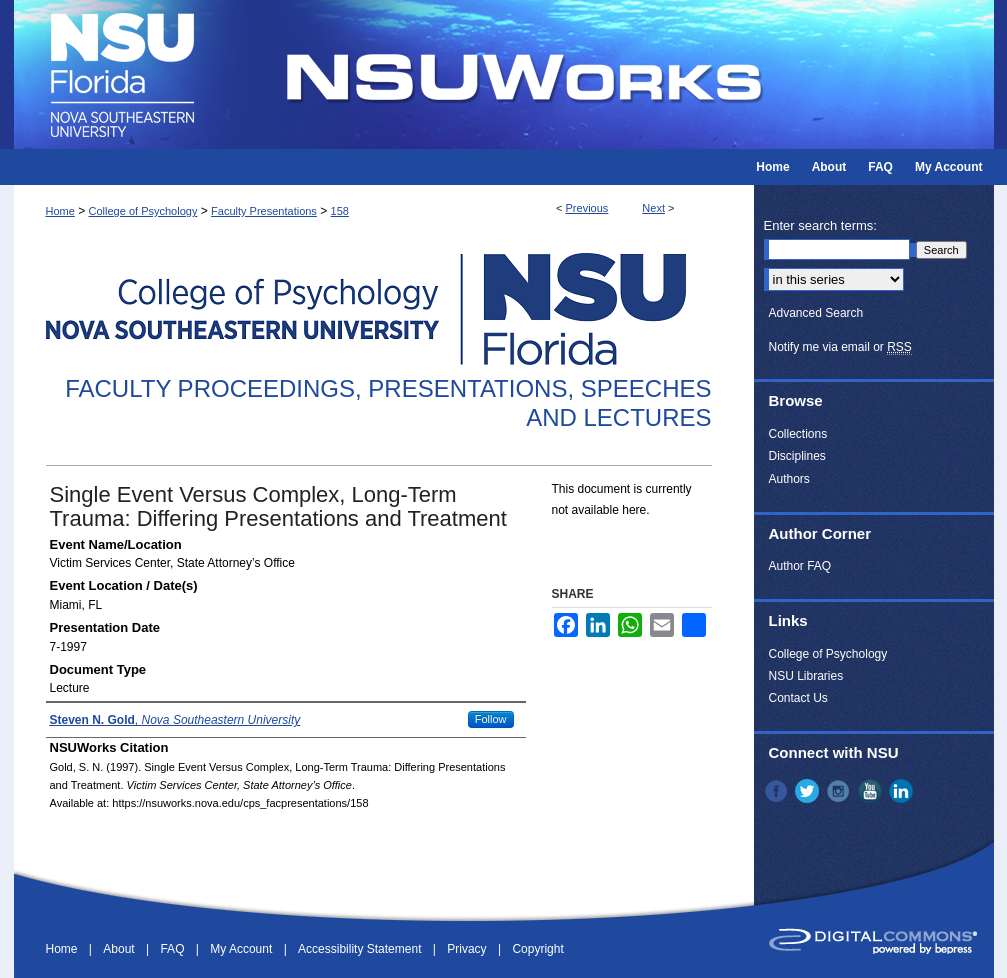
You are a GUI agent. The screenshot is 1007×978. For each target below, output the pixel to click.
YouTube (872, 791)
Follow (491, 719)
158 (340, 211)
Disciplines (797, 456)
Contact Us (798, 698)
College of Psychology (143, 211)
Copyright (537, 949)
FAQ (173, 949)
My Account (242, 949)
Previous (587, 208)
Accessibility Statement (361, 949)
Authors (789, 479)
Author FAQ (800, 566)
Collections (798, 434)
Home (60, 211)
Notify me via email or (840, 347)
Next (653, 208)
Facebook (778, 791)
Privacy (468, 949)
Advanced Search (816, 313)
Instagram (840, 791)
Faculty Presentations (264, 211)
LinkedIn (903, 791)
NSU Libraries (806, 676)
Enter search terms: (820, 225)
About (120, 949)
